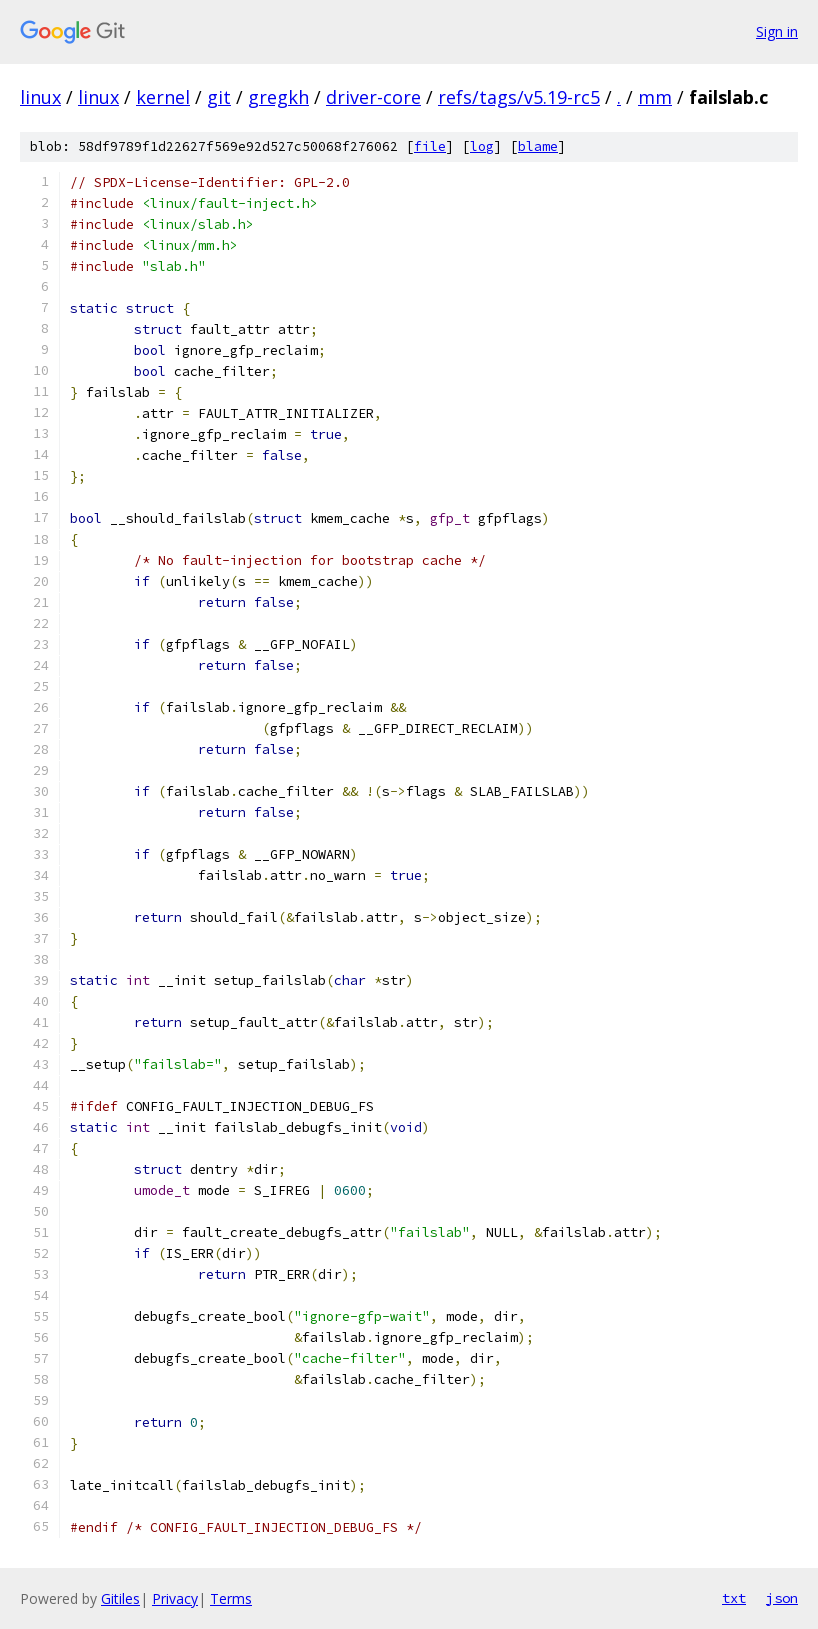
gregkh (278, 97)
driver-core (373, 97)
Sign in (777, 31)
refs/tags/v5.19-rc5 (519, 97)
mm (655, 97)
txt (734, 1598)
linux (40, 97)
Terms (231, 1598)
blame (538, 146)
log (482, 146)
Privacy (175, 1598)
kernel (163, 97)
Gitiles (120, 1598)
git (219, 97)
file (430, 146)
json (782, 1598)
